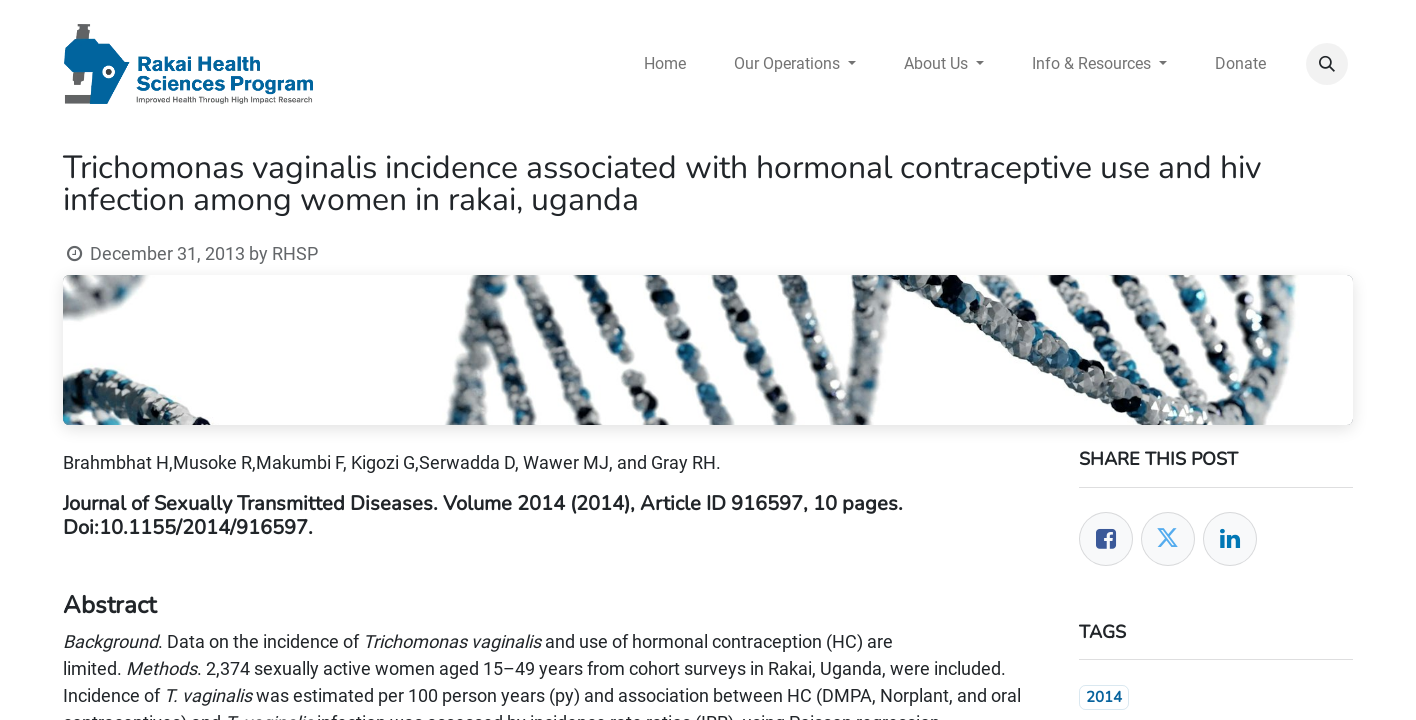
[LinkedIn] (1230, 539)
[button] (1327, 64)
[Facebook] (1106, 539)
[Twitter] (1168, 539)
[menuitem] (665, 64)
